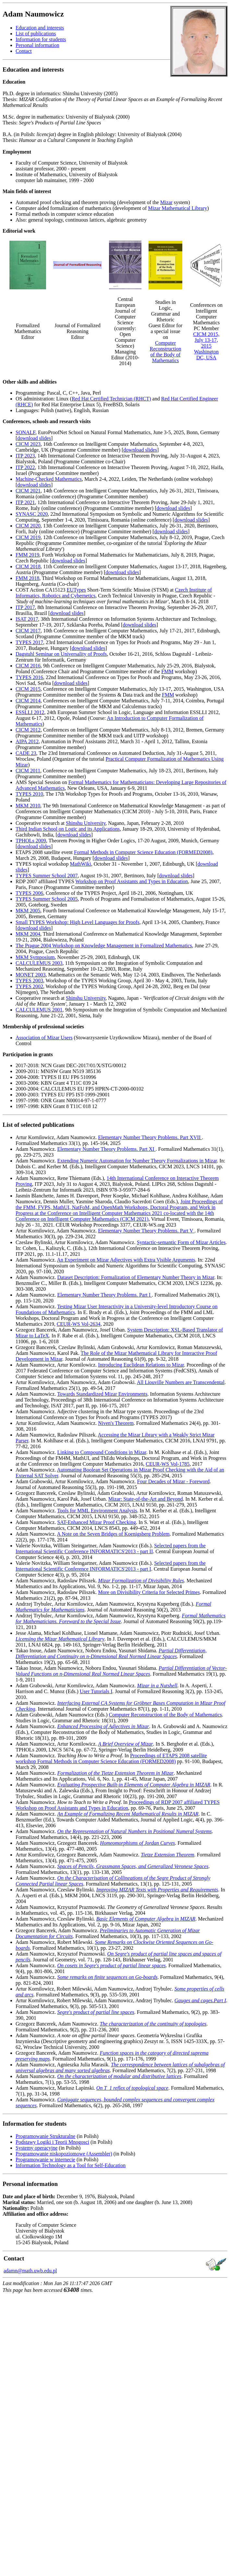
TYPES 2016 (29, 677)
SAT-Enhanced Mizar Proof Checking (96, 1522)
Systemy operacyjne (36, 2148)
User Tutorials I (96, 1691)
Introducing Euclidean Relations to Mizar (141, 1365)
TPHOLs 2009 (31, 840)
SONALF (25, 432)
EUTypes (76, 590)
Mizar (166, 202)
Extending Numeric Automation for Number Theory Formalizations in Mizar (137, 1160)
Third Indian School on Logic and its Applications (68, 829)
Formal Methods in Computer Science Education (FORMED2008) (143, 852)
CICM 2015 (28, 689)
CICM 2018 (28, 566)
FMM (167, 671)
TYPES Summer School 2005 (47, 899)
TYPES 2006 (29, 893)
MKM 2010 (28, 805)
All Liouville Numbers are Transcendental (180, 1382)
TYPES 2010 (29, 794)
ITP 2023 (25, 455)
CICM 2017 (28, 630)
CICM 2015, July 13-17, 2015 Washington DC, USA (206, 345)
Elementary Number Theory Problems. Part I (104, 1295)
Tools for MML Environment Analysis (97, 1510)
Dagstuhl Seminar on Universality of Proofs (61, 654)
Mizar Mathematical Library (177, 208)
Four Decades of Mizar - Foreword (173, 1481)
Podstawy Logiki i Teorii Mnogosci (52, 2142)
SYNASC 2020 (32, 514)
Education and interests (40, 27)
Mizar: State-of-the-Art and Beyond (145, 1499)
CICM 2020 (28, 525)
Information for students (41, 39)
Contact (24, 51)
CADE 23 (26, 753)
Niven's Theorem (116, 1423)
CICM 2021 (28, 490)
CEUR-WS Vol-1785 (167, 1464)
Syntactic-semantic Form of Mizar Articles (181, 1242)
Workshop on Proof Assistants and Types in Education (131, 881)
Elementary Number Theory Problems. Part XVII (150, 1137)
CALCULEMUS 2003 (39, 963)
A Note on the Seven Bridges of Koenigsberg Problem (113, 1534)
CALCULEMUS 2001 (39, 1009)
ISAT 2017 (27, 619)
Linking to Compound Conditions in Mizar (101, 1452)
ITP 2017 (25, 607)
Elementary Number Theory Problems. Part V (146, 1230)
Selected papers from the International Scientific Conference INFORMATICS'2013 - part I (111, 1566)
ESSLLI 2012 (30, 712)
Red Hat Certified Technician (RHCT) (111, 398)
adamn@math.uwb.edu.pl (30, 2270)
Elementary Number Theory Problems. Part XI (106, 1149)
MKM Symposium (35, 957)
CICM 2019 (28, 537)
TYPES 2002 (29, 986)
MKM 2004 (28, 934)
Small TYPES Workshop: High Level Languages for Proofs (77, 922)
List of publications (36, 33)
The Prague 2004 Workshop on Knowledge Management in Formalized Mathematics (104, 945)
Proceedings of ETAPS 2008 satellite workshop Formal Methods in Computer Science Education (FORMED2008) (111, 1758)
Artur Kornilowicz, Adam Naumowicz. (57, 1137)
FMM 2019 (27, 555)
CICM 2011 (28, 770)
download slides (34, 438)
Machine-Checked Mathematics (49, 479)
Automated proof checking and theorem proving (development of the (88, 202)
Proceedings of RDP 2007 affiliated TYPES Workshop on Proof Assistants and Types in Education (118, 1805)
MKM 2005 (28, 910)
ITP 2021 (25, 502)
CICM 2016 (28, 665)
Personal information (37, 45)
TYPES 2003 (29, 980)
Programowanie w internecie (45, 2159)
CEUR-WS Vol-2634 (79, 1324)
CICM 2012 (28, 730)
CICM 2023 (28, 444)
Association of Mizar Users (44, 1037)
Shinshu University (85, 823)
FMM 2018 (27, 578)
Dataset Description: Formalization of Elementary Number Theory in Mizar (135, 1277)
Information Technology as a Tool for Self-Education (71, 2165)
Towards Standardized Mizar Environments (102, 1394)
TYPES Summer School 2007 (47, 875)
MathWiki (80, 864)
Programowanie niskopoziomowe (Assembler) (64, 2153)
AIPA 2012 (27, 741)
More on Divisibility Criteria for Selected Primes (149, 1592)
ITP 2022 (25, 467)
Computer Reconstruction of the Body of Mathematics (165, 351)
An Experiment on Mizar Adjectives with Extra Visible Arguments (126, 1260)
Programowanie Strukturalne (45, 2136)
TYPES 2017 (29, 642)
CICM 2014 (28, 700)
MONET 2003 (31, 974)
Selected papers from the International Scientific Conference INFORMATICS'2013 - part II (111, 1548)
